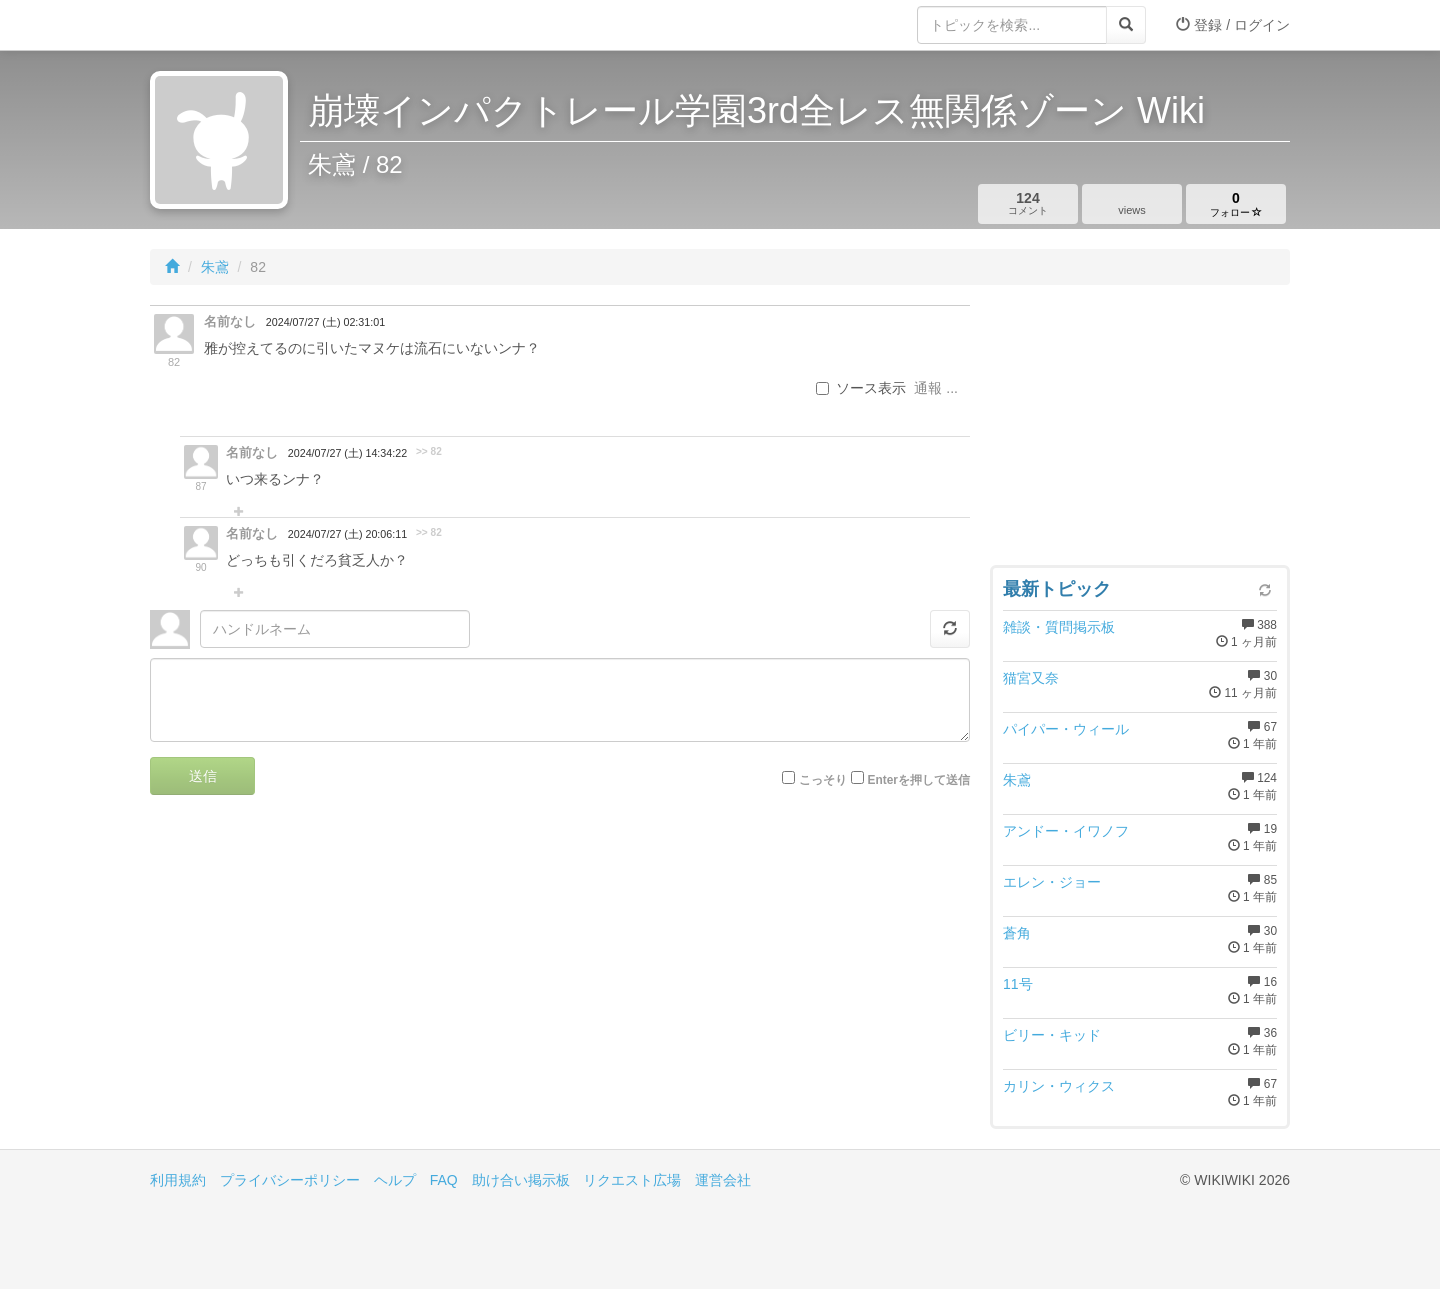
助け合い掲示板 (521, 1180)
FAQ (444, 1180)
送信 (203, 776)
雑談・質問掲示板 (1059, 627)
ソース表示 (861, 388)
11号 (1018, 984)
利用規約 (178, 1180)
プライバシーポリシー (290, 1180)
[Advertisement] (1140, 430)
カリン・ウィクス (1059, 1086)
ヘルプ (395, 1180)
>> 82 (429, 451)
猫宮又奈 (1031, 678)
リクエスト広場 (632, 1180)
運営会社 (723, 1180)
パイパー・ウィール (1066, 729)
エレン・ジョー (1052, 882)
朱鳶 (215, 267)
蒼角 (1017, 933)
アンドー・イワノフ (1066, 831)
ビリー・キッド (1052, 1035)
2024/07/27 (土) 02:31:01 (325, 322)
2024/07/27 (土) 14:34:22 (347, 453)
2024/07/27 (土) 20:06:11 (347, 534)
